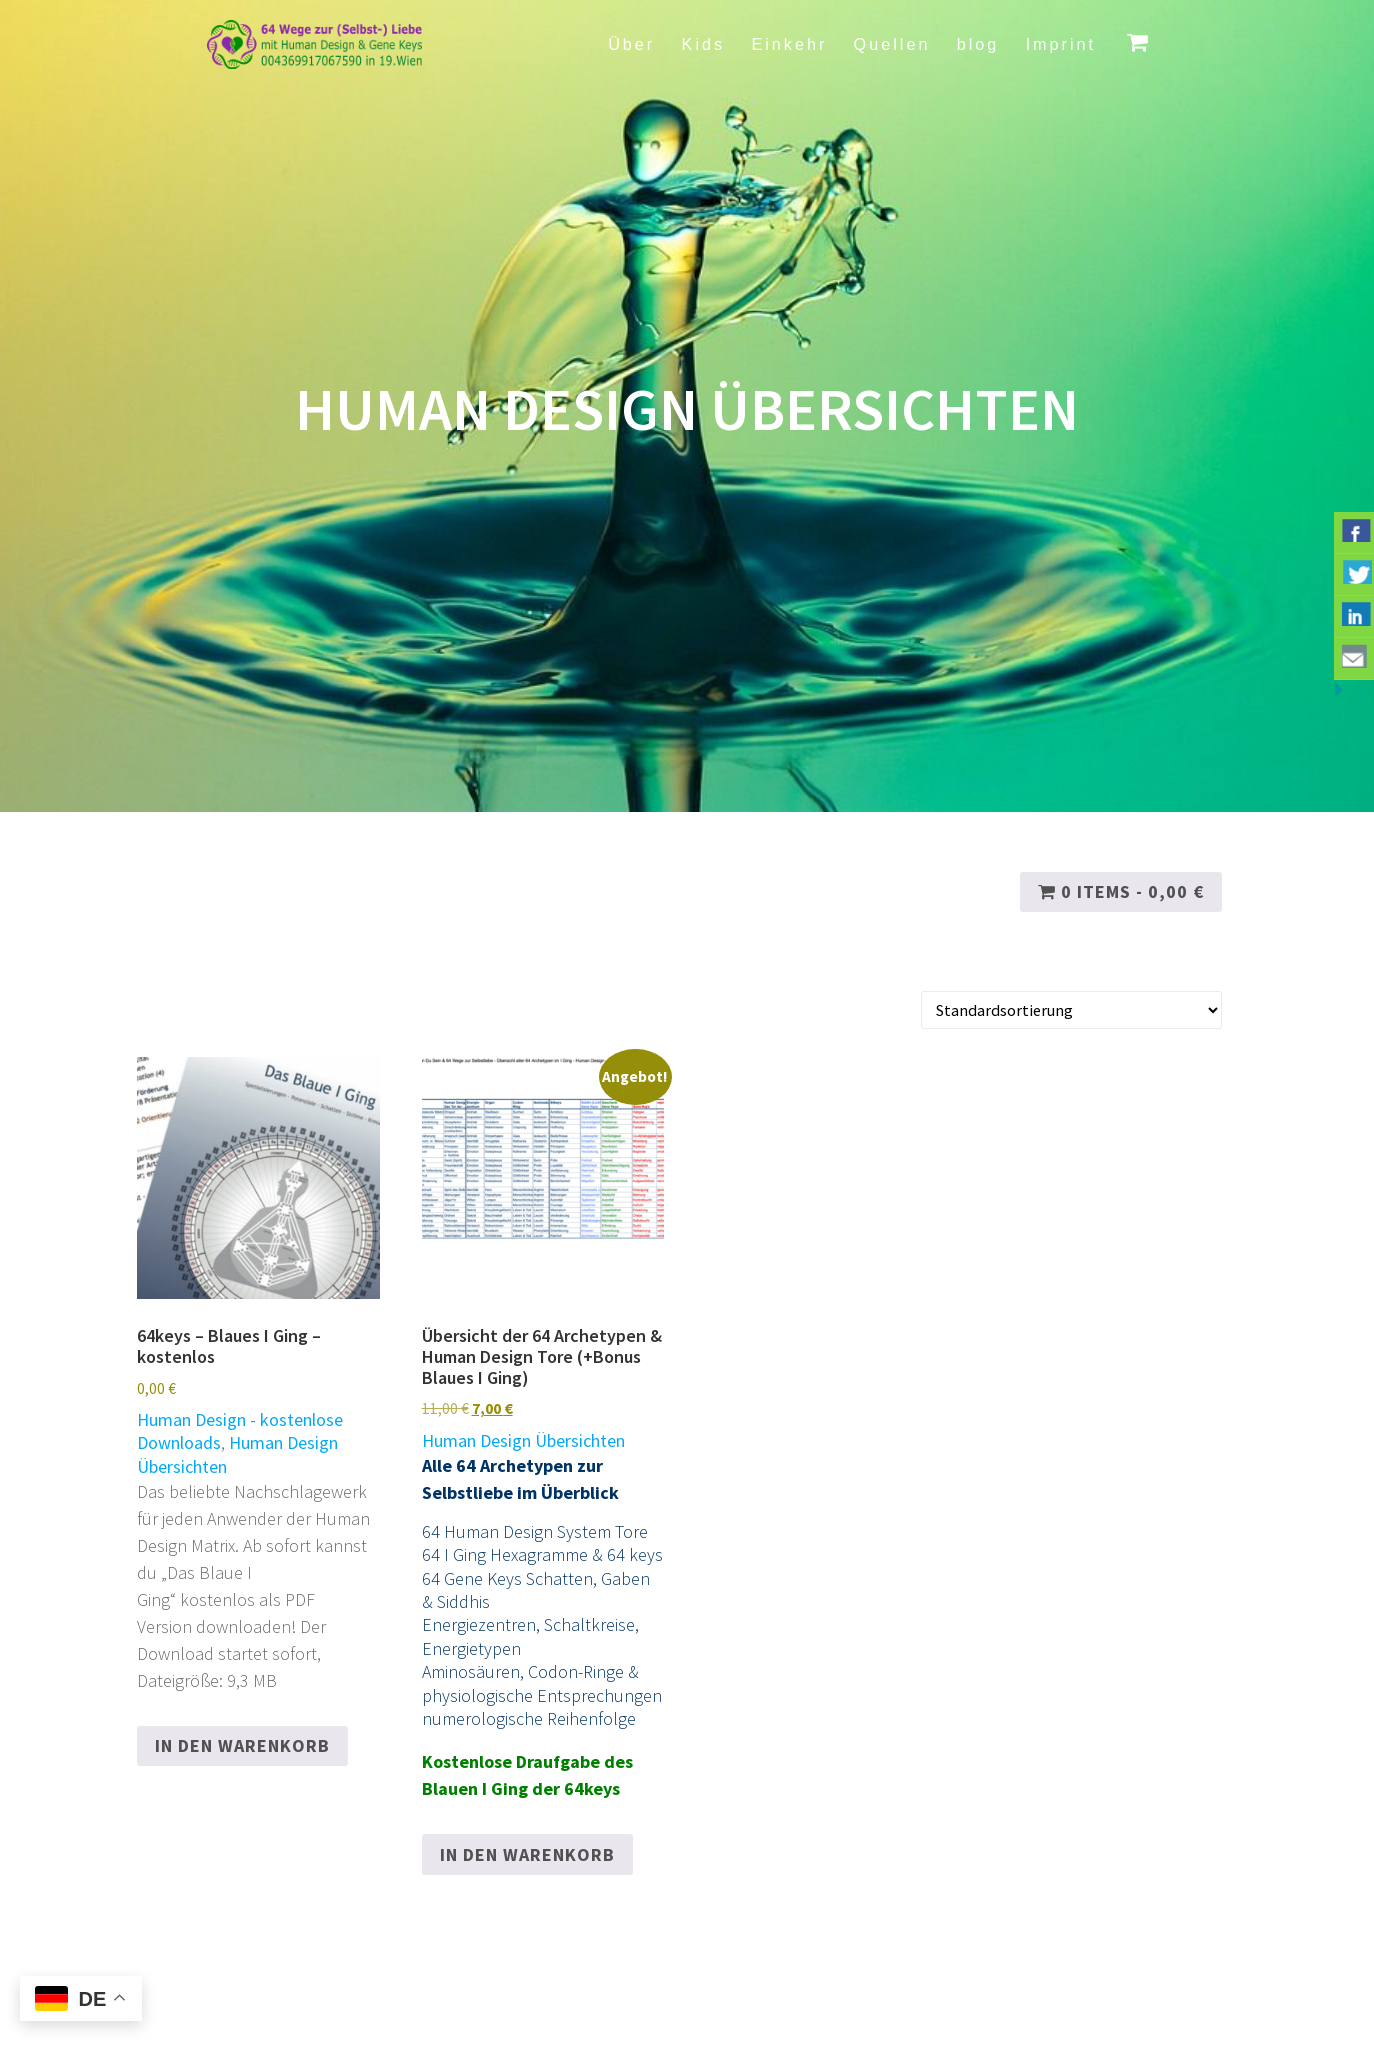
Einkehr (789, 44)
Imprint (1061, 44)
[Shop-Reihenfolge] (1071, 1010)
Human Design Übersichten (523, 1440)
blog (978, 44)
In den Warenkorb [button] (242, 1745)
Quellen (892, 44)
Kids (704, 44)
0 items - (1121, 891)
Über (631, 44)
